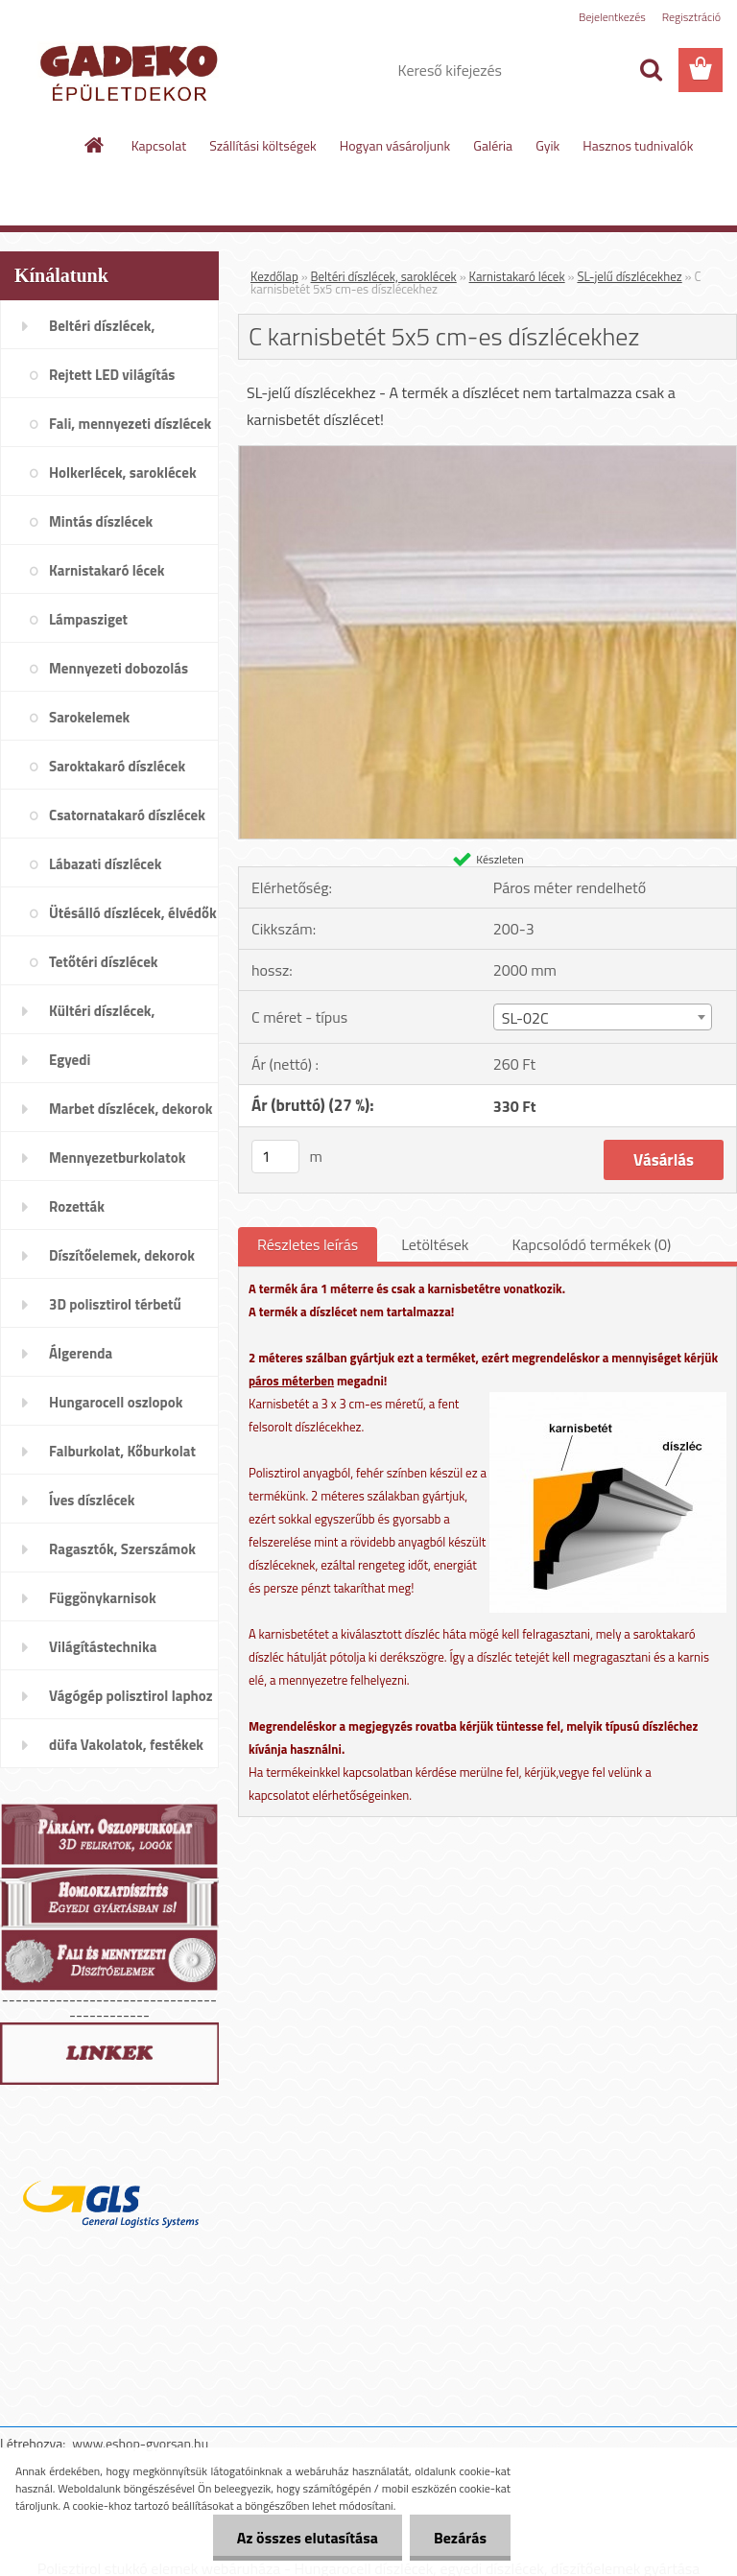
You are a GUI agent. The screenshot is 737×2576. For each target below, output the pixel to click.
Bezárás (460, 2537)
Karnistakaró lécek (517, 276)
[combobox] (602, 1017)
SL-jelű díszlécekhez (629, 276)
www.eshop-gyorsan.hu (140, 2443)
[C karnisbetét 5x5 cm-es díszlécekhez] (487, 453)
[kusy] (275, 1156)
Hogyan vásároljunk (395, 145)
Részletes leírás (307, 1244)
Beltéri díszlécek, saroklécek (384, 276)
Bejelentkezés (612, 17)
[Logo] (132, 71)
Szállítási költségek (263, 145)
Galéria (492, 145)
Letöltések (434, 1244)
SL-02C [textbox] (525, 1017)
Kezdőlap (274, 276)
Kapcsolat (159, 145)
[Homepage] (95, 145)
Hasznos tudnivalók (637, 145)
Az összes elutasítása (307, 2537)
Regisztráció (691, 17)
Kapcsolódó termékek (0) (591, 1244)
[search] (651, 70)
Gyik (547, 145)
